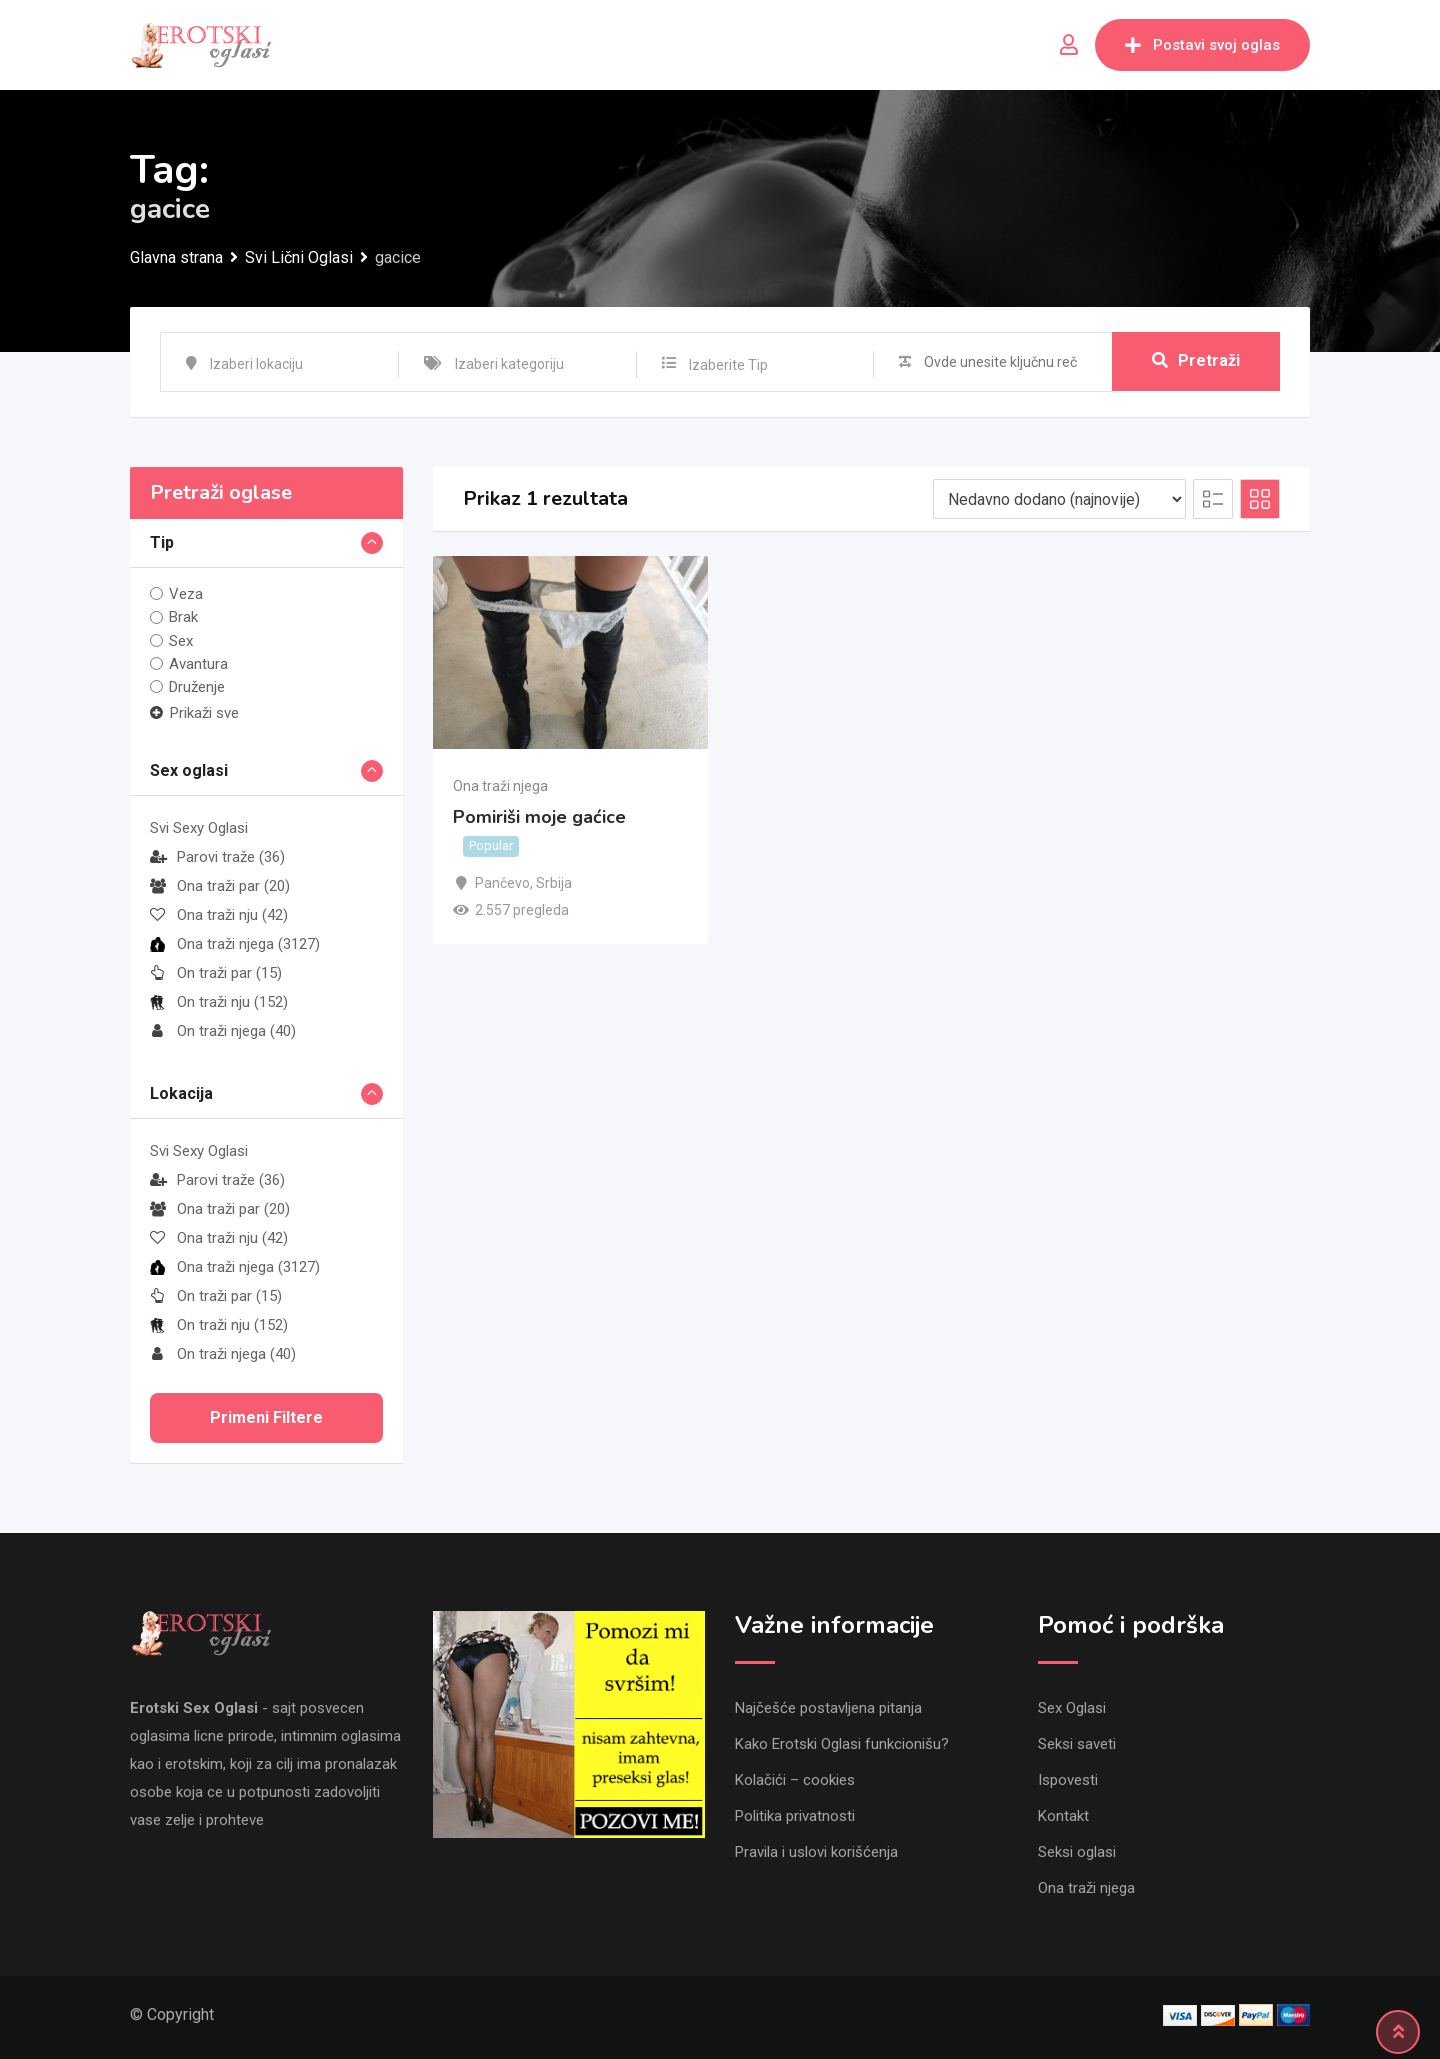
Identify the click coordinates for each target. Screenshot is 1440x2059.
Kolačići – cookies (795, 1780)
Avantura (198, 664)
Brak (183, 617)
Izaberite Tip (728, 365)
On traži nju (219, 1002)
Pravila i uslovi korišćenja (816, 1852)
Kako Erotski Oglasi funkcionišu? (842, 1744)
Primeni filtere (266, 1417)
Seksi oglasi (1077, 1852)
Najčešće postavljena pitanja (828, 1708)
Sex (181, 641)
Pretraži (1196, 361)
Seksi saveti (1077, 1744)
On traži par (216, 973)
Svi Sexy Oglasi (199, 828)
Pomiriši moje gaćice (539, 818)
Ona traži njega (235, 944)
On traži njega (223, 1031)
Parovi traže (217, 857)
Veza (186, 594)
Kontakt (1063, 1816)
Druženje (197, 687)
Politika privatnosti (795, 1816)
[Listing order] (1059, 499)
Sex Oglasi (1072, 1708)
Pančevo (502, 883)
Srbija (554, 883)
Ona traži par (220, 886)
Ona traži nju (219, 915)
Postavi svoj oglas (1202, 45)
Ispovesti (1068, 1780)
